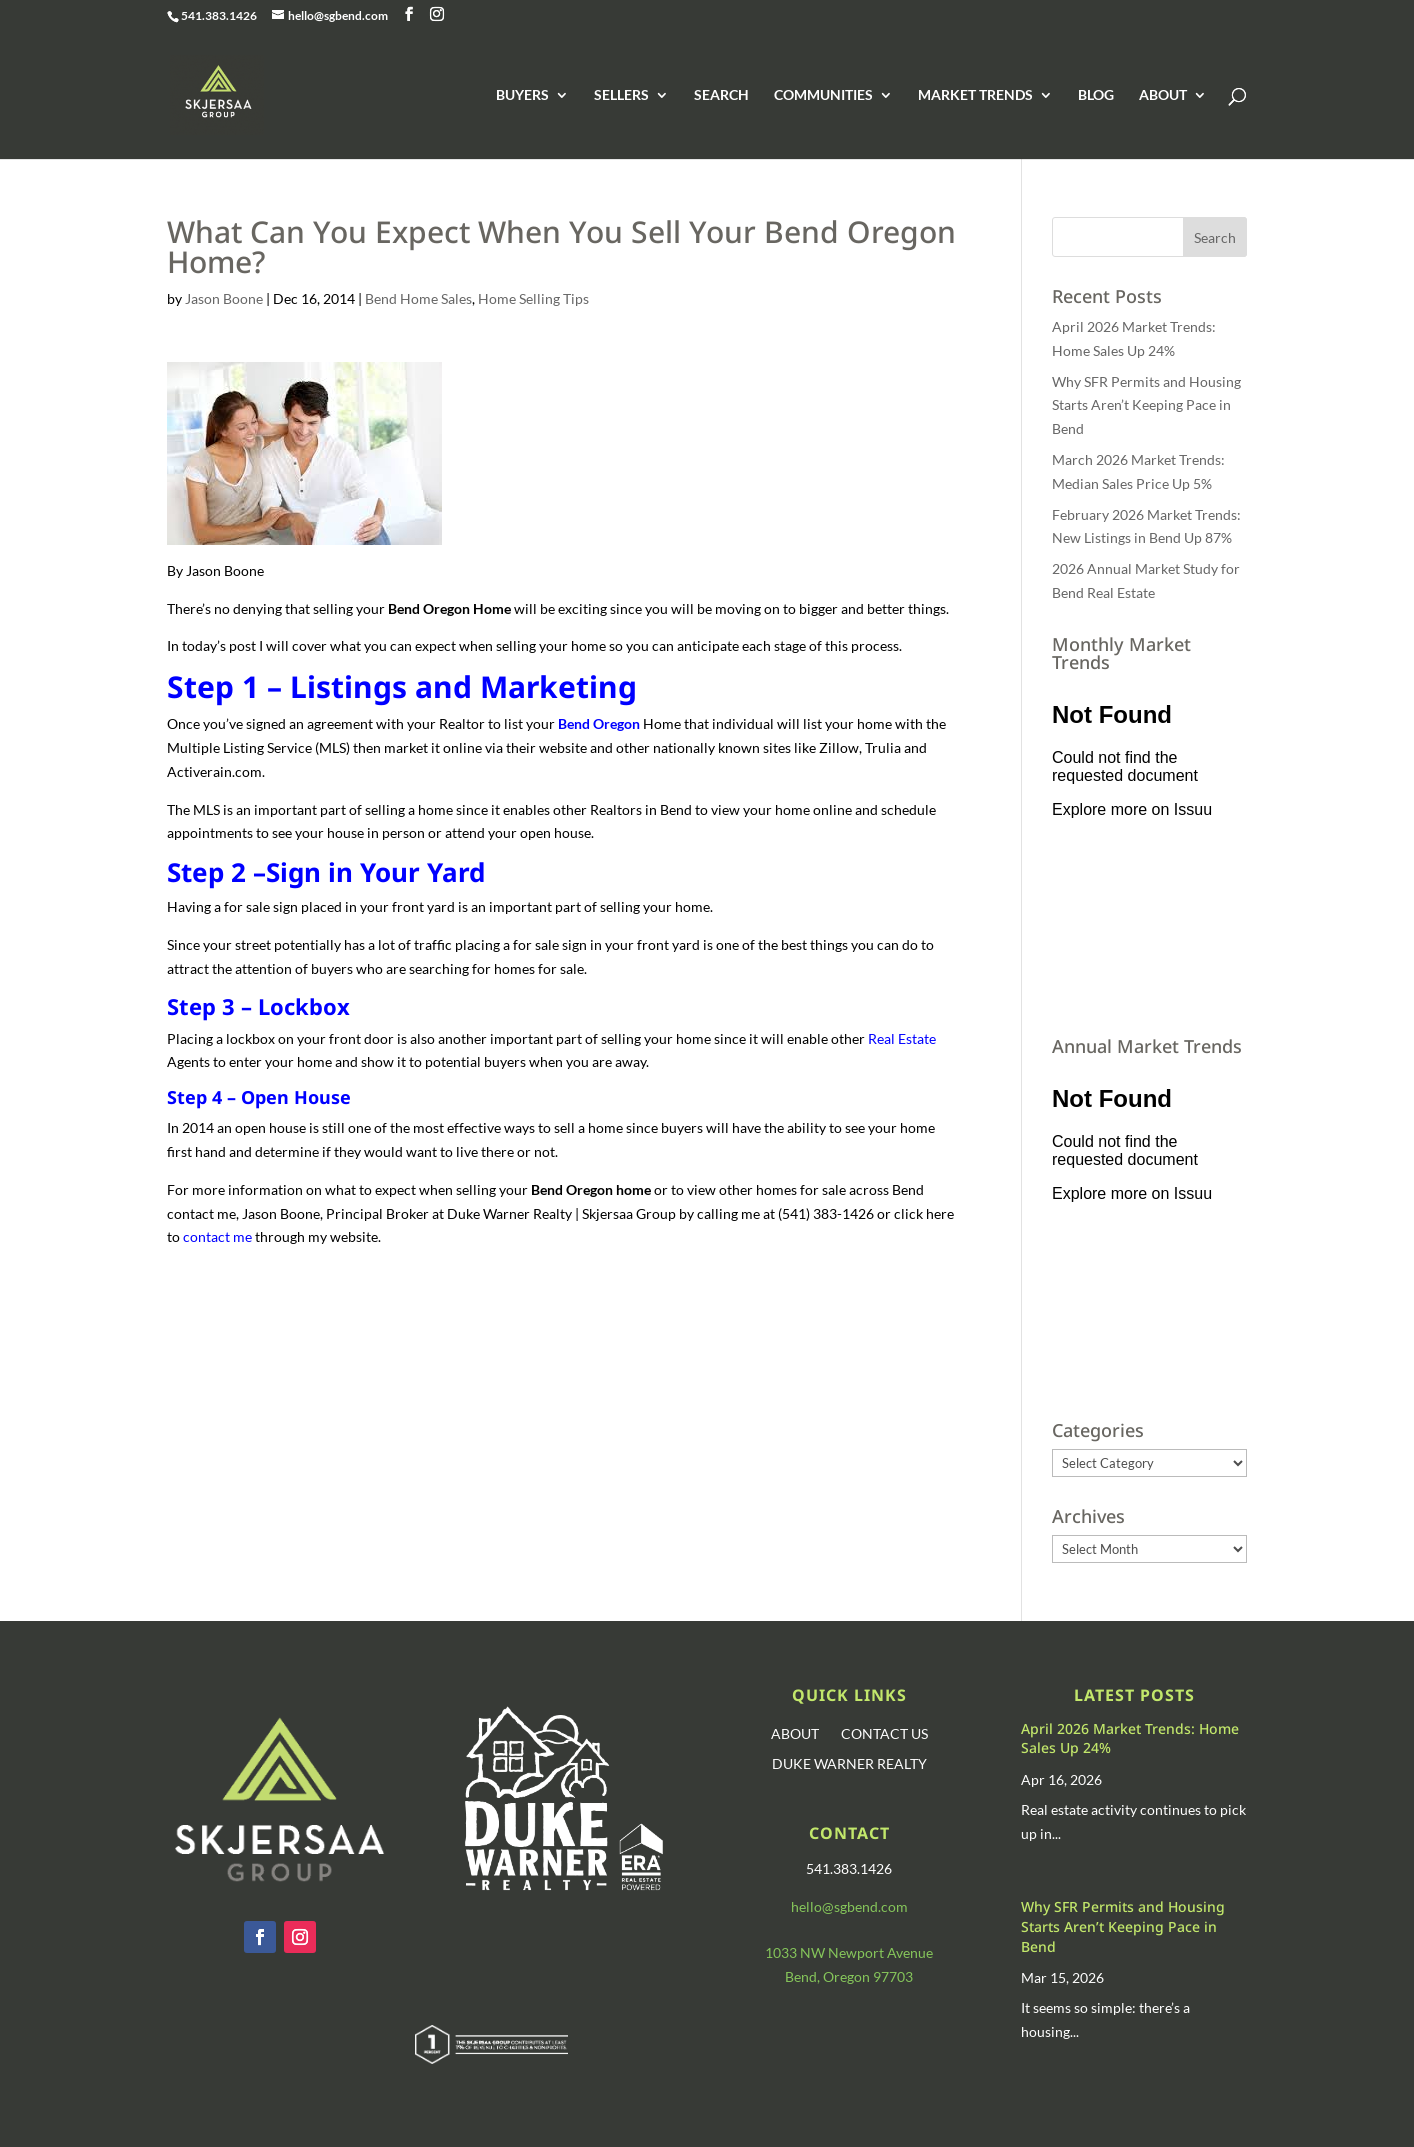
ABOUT (1163, 95)
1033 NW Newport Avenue (849, 1952)
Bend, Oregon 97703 (849, 1976)
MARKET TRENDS (975, 95)
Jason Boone (224, 298)
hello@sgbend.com (849, 1906)
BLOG (1096, 95)
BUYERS (522, 95)
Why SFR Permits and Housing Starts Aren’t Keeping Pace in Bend (1146, 405)
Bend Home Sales (418, 298)
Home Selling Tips (533, 298)
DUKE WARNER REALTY (849, 1764)
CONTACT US (884, 1734)
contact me (217, 1236)
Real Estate (902, 1038)
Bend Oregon (599, 723)
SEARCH (721, 95)
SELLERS (621, 95)
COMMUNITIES (823, 95)
